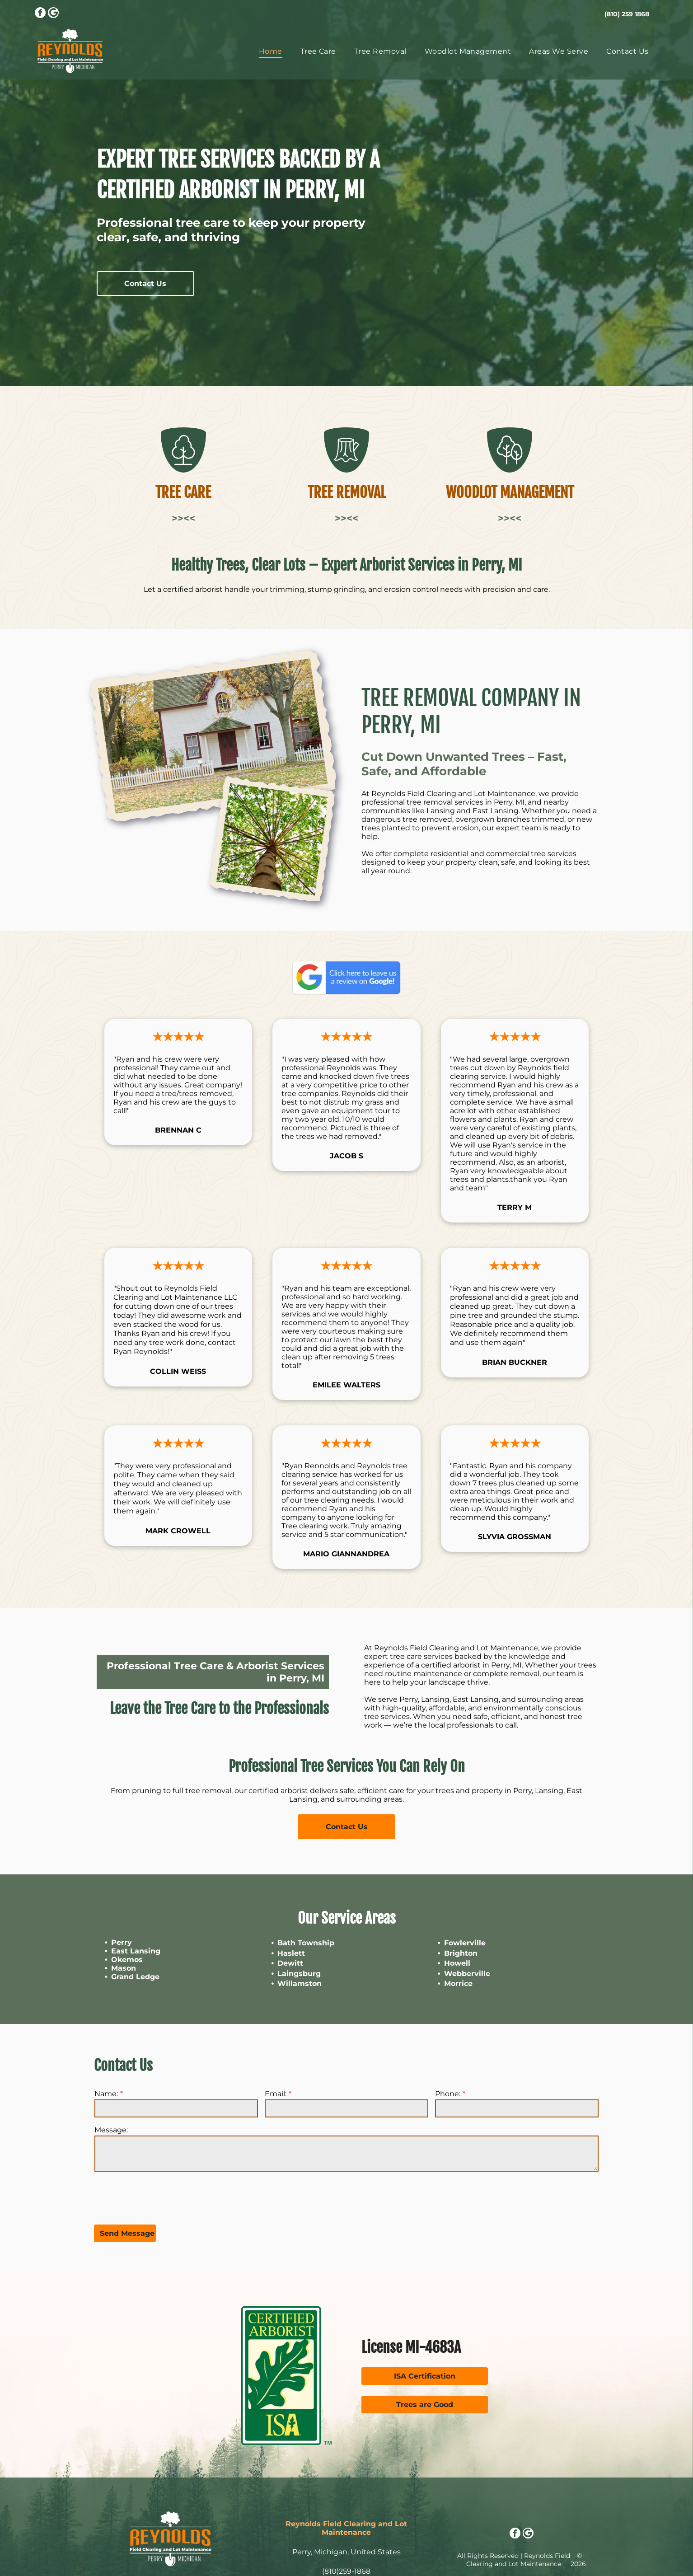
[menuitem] (270, 51)
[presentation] (163, 2197)
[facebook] (40, 13)
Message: (111, 2130)
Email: (275, 2093)
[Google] (53, 13)
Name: (106, 2093)
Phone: (447, 2093)
